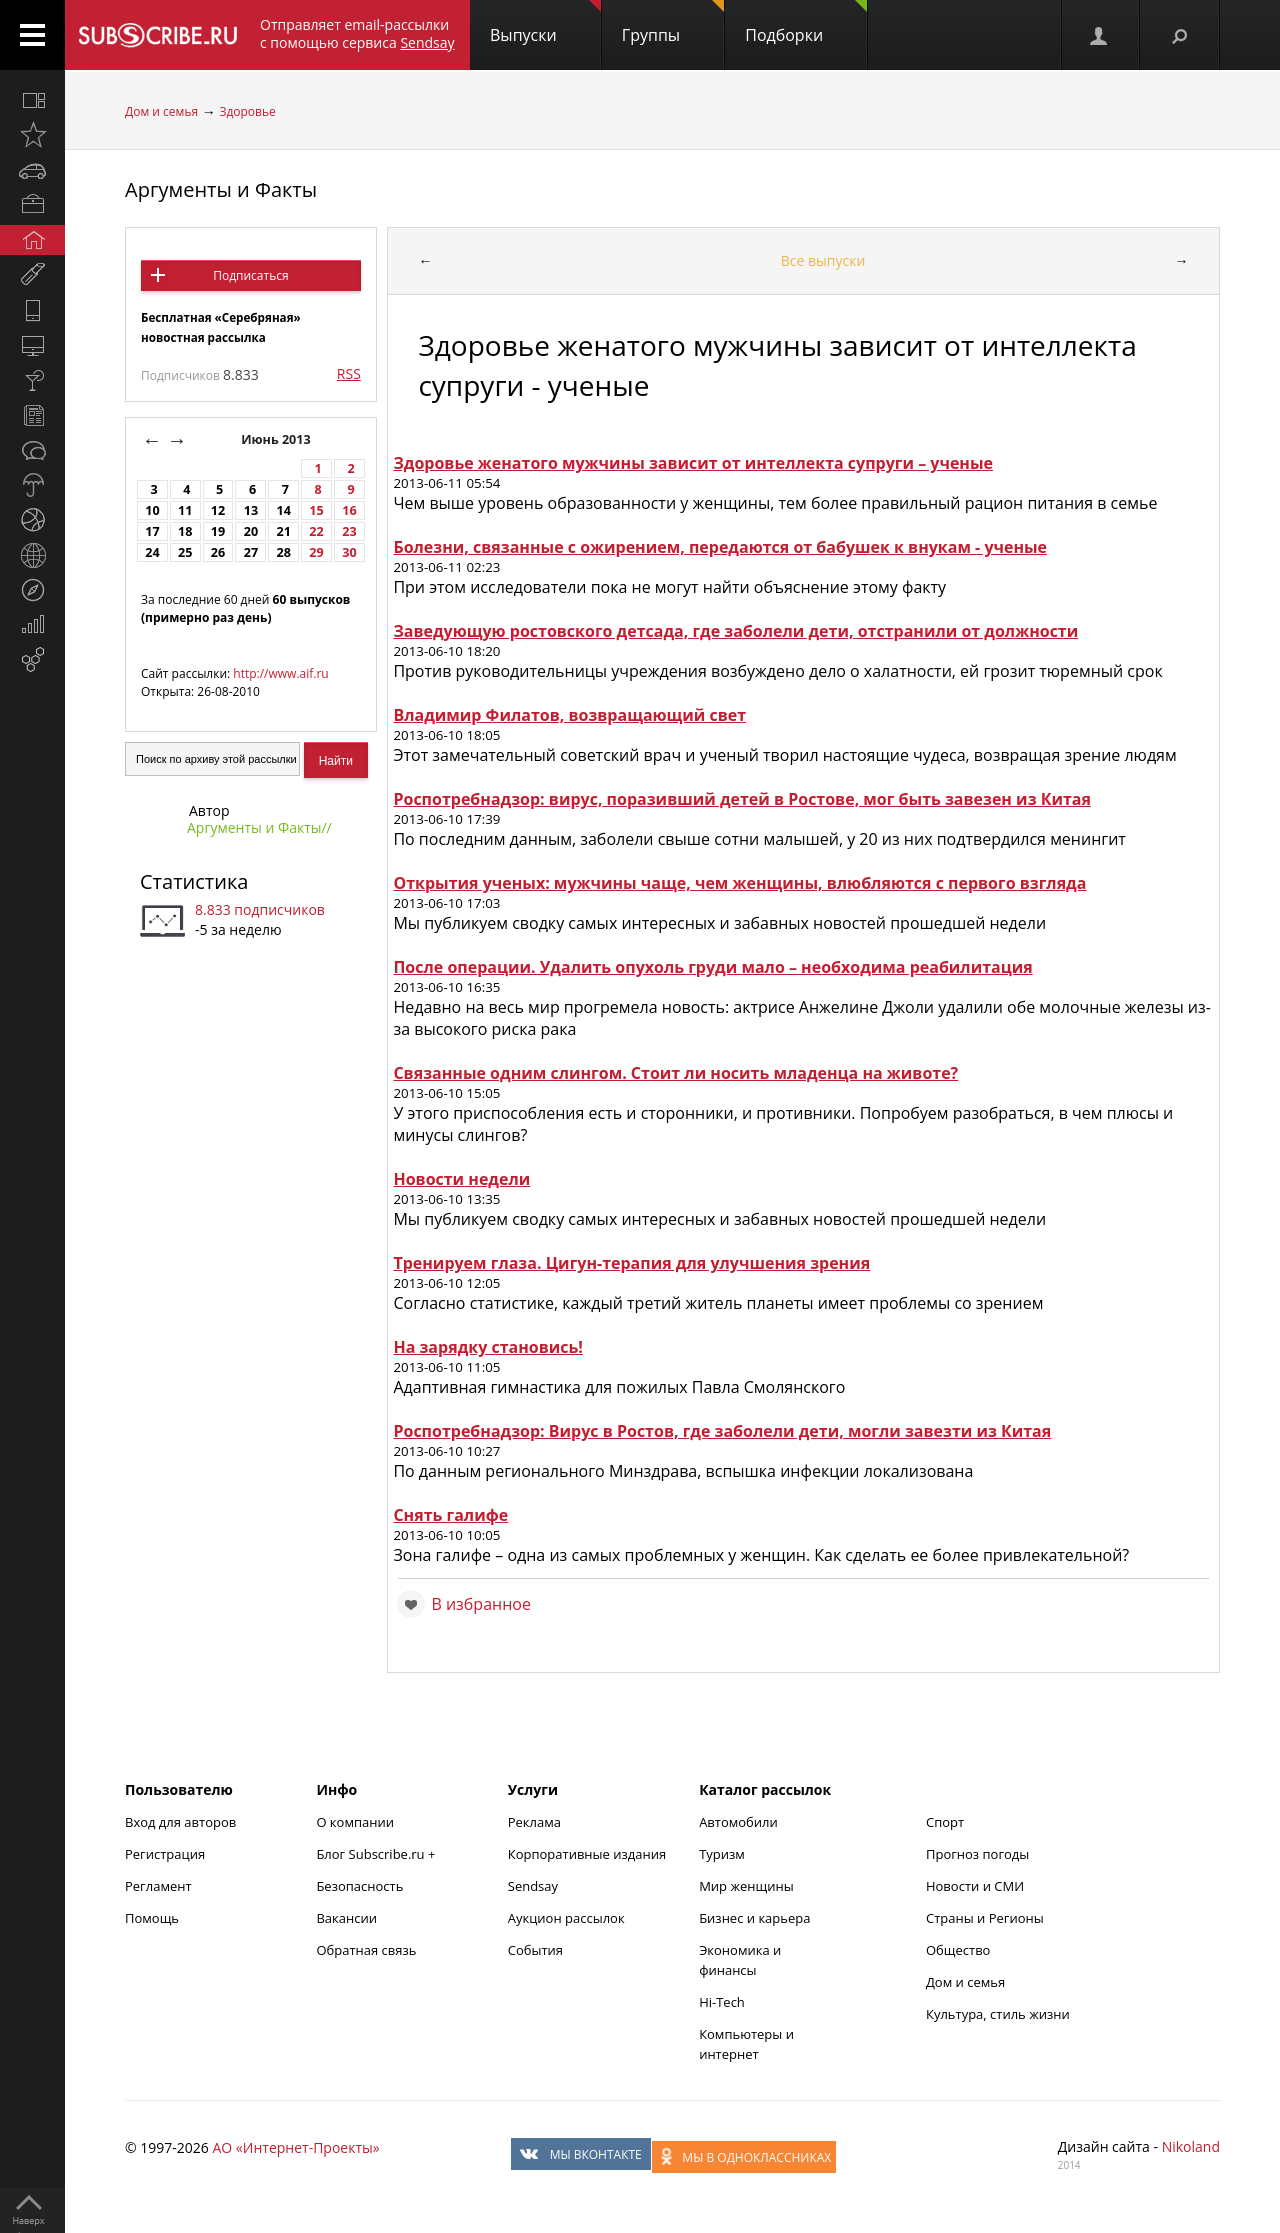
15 (316, 510)
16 (349, 510)
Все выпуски (823, 260)
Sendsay (533, 1886)
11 (185, 510)
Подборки (806, 23)
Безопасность (359, 1886)
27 (251, 552)
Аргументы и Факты (221, 189)
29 (316, 552)
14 (284, 510)
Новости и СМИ (975, 1886)
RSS (349, 373)
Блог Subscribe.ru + (377, 1854)
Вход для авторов (180, 1822)
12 (218, 510)
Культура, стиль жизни (998, 2014)
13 (251, 510)
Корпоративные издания (587, 1854)
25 (185, 552)
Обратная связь (366, 1950)
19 (218, 531)
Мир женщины (746, 1886)
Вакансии (346, 1918)
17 (152, 531)
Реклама (534, 1822)
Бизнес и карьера (754, 1918)
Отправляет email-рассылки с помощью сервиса (357, 33)
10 (152, 510)
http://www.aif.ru (280, 673)
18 (185, 531)
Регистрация (165, 1854)
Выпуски (545, 23)
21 (284, 531)
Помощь (152, 1918)
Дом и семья (161, 111)
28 (284, 552)
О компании (355, 1822)
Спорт (945, 1822)
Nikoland (1191, 2146)
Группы (673, 23)
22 (316, 531)
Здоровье (247, 111)
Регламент (158, 1886)
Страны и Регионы (985, 1918)
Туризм (722, 1854)
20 (251, 531)
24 (152, 552)
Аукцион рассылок (566, 1918)
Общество (958, 1950)
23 (349, 531)
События (535, 1950)
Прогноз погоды (977, 1854)
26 (218, 552)
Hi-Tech (722, 2002)
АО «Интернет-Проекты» (295, 2147)
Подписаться (250, 275)
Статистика (194, 881)
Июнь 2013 (277, 439)
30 (349, 552)
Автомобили (738, 1822)
